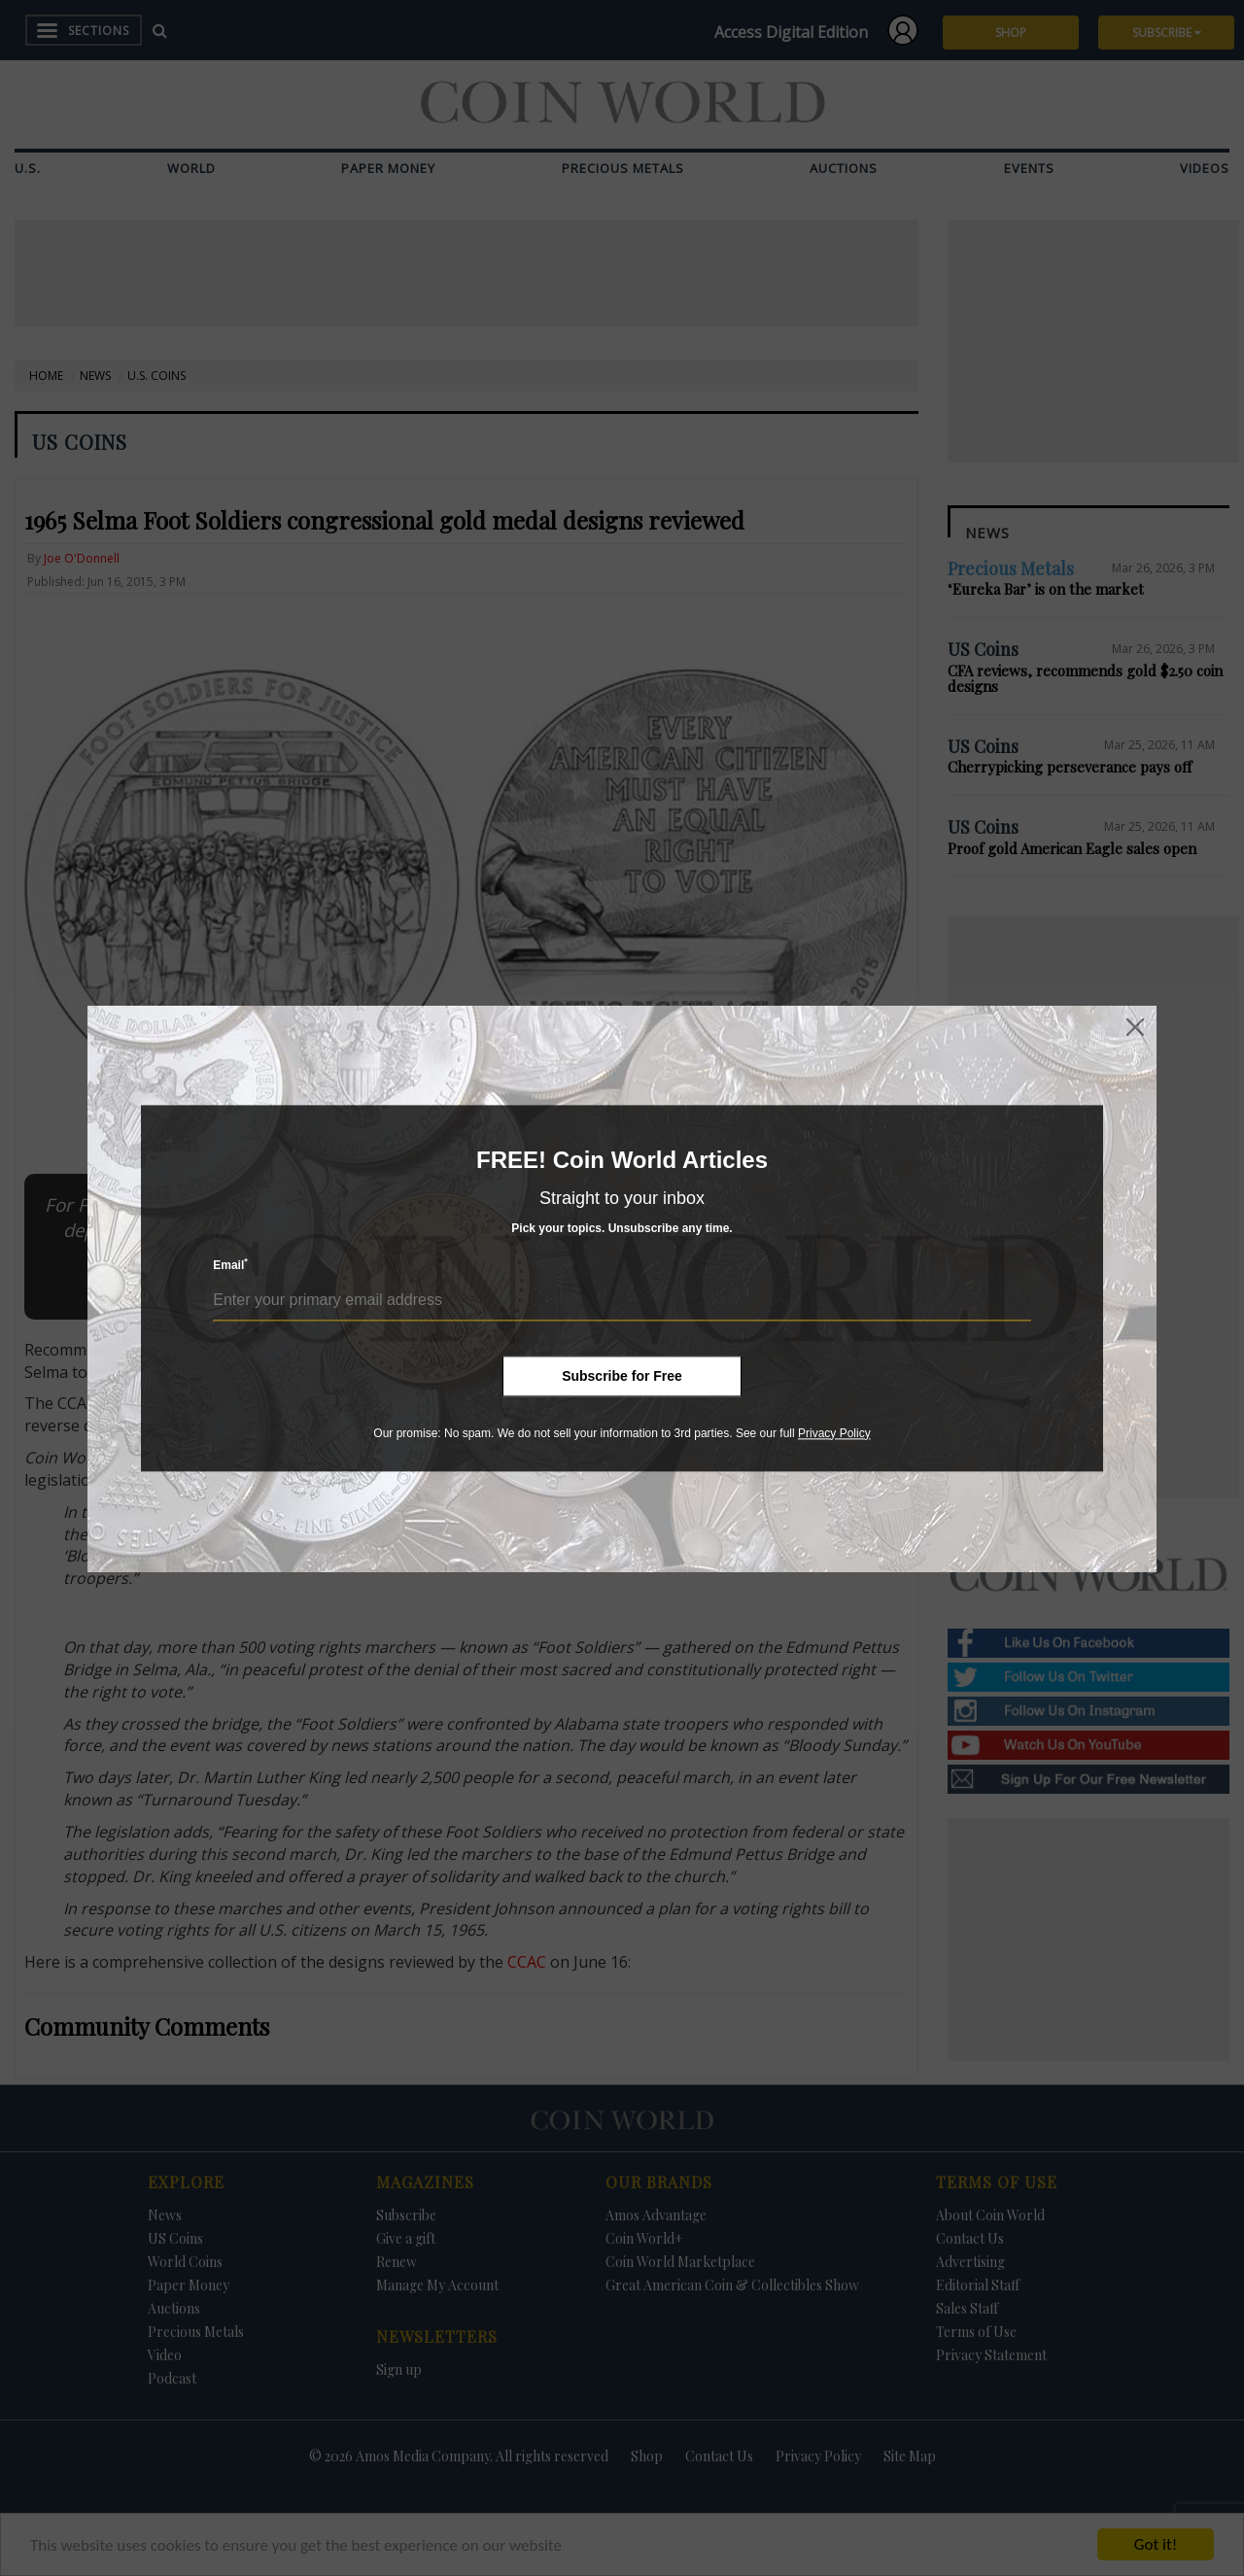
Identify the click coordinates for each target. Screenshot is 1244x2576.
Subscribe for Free (622, 1376)
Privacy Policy (834, 1433)
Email (230, 1264)
